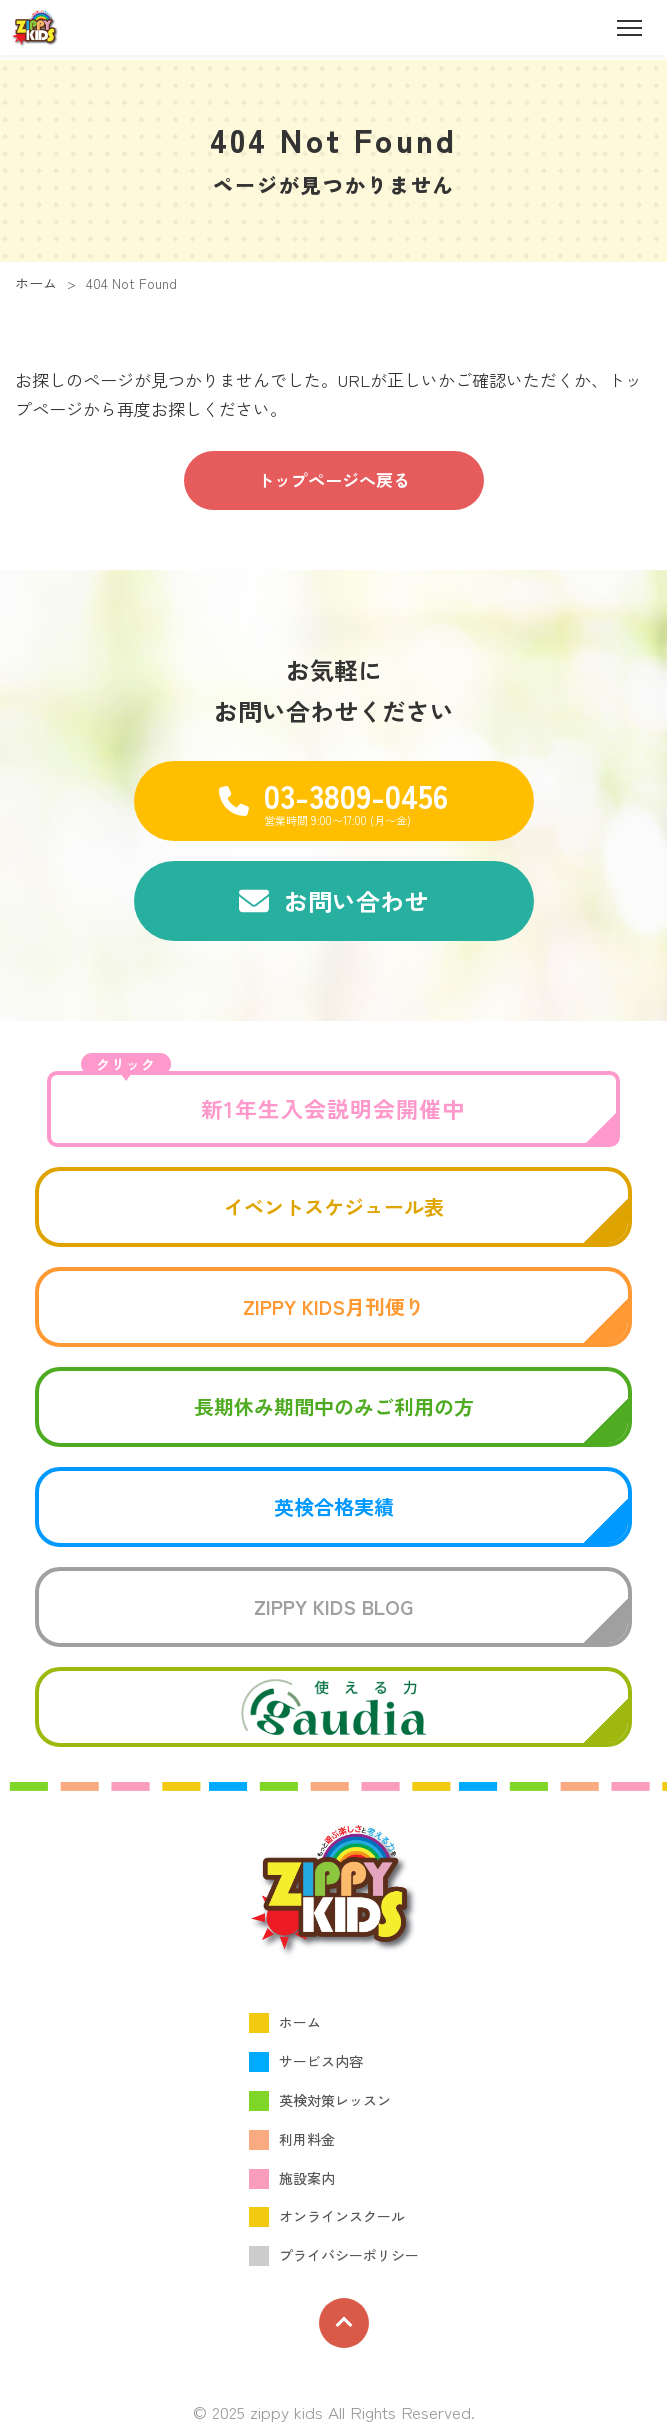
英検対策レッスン (335, 2100)
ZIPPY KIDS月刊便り (334, 1306)
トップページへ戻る (333, 479)
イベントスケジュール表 (334, 1206)
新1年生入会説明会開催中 (273, 1097)
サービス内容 (321, 2061)
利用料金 (307, 2139)
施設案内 (307, 2178)
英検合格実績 (334, 1506)
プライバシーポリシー (349, 2255)
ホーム (36, 283)
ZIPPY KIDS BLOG (333, 1606)
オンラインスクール (342, 2216)
